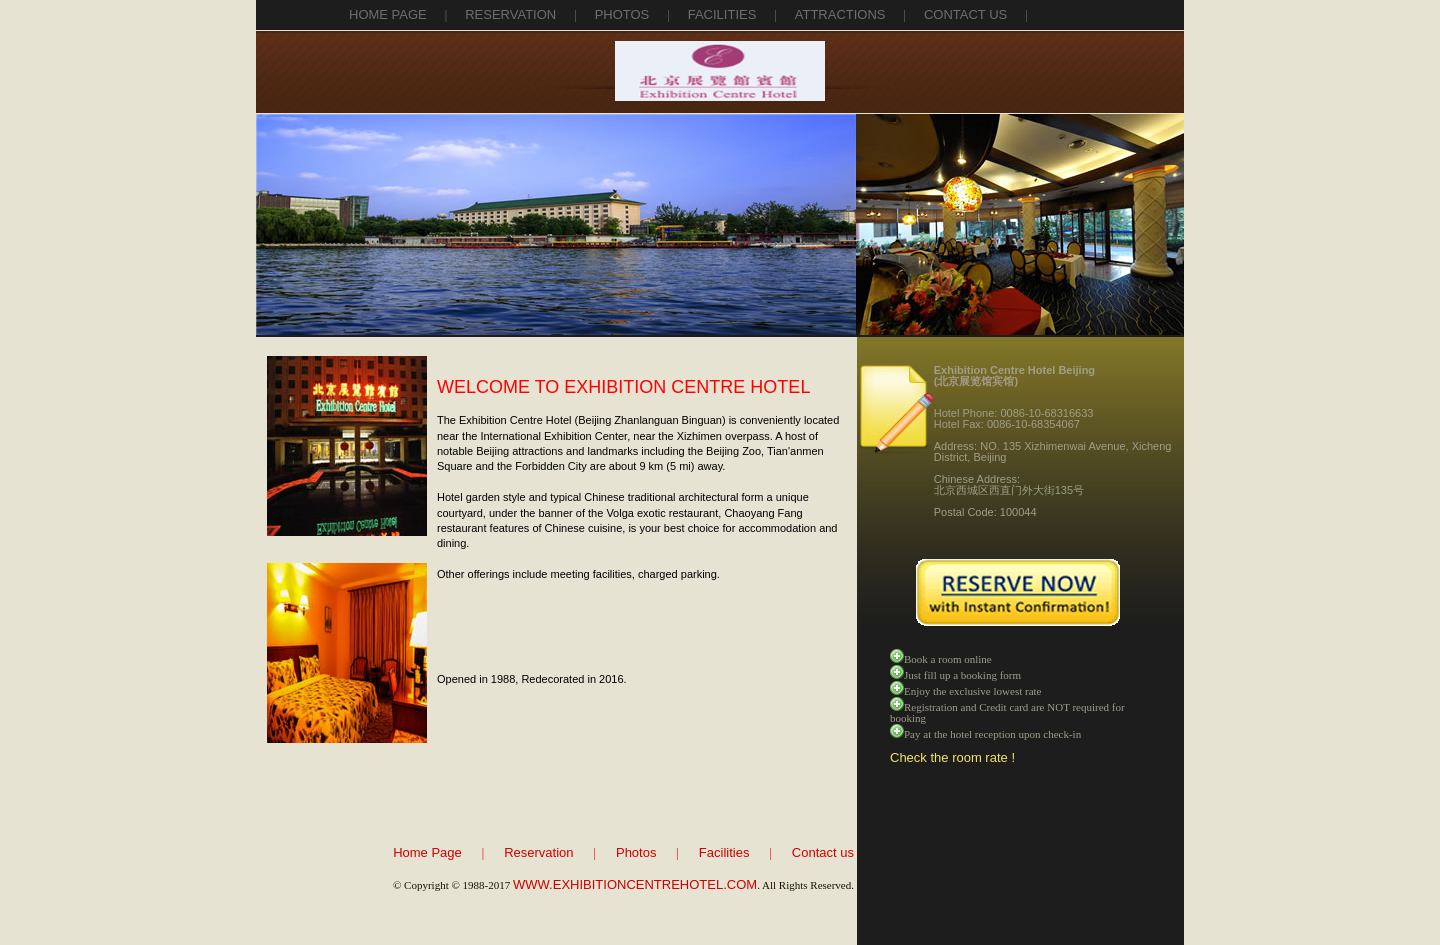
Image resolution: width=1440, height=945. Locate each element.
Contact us (823, 852)
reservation (510, 14)
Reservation (538, 852)
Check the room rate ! (952, 757)
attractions (840, 14)
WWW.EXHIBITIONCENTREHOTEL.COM (635, 884)
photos (622, 14)
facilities (722, 14)
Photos (636, 852)
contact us (965, 14)
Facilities (724, 852)
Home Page (388, 14)
